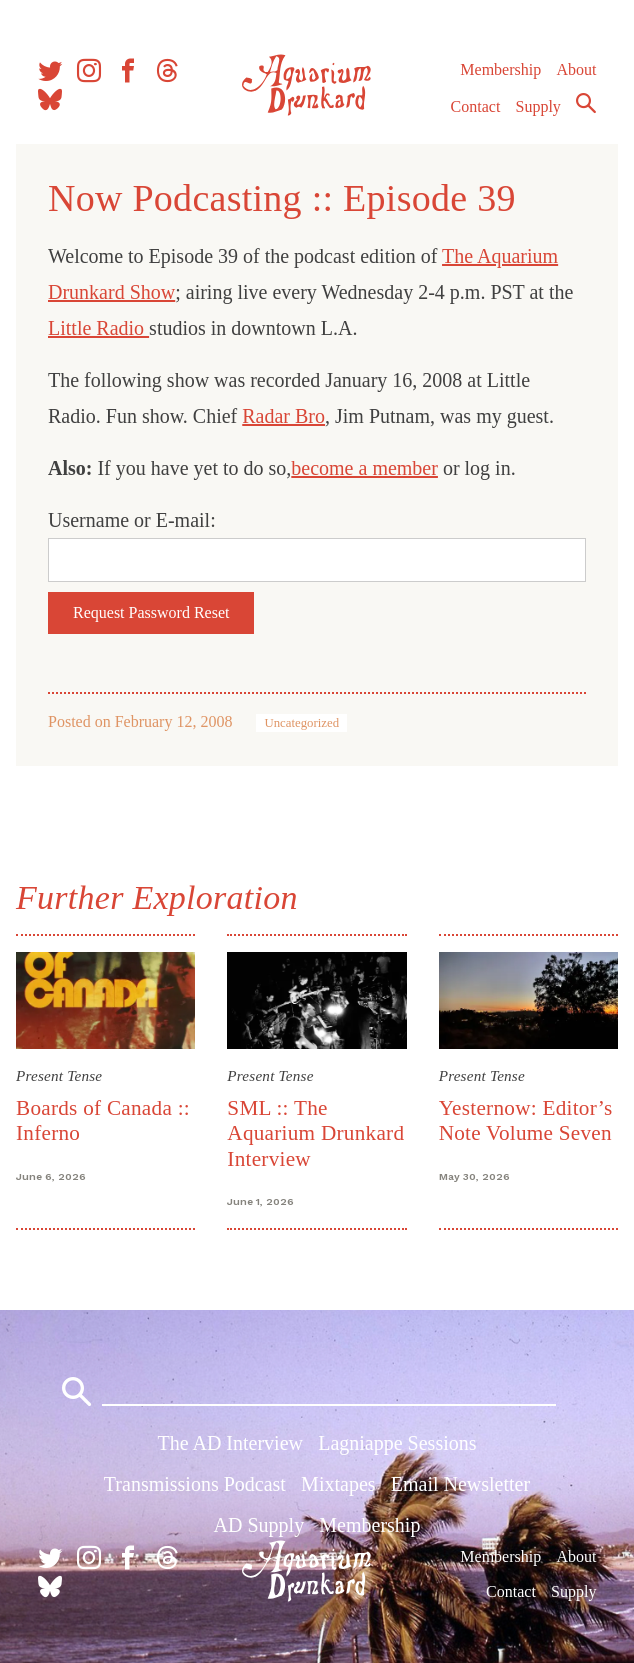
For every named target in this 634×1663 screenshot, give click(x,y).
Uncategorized (301, 723)
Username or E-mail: (132, 520)
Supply (538, 106)
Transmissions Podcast (195, 1484)
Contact (476, 106)
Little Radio (98, 328)
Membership (500, 69)
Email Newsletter (460, 1484)
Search (586, 103)
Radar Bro (283, 416)
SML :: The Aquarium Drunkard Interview (315, 1133)
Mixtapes (338, 1484)
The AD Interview (230, 1443)
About (576, 69)
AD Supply (259, 1525)
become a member (364, 468)
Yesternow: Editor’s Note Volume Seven (526, 1120)
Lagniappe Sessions (397, 1443)
